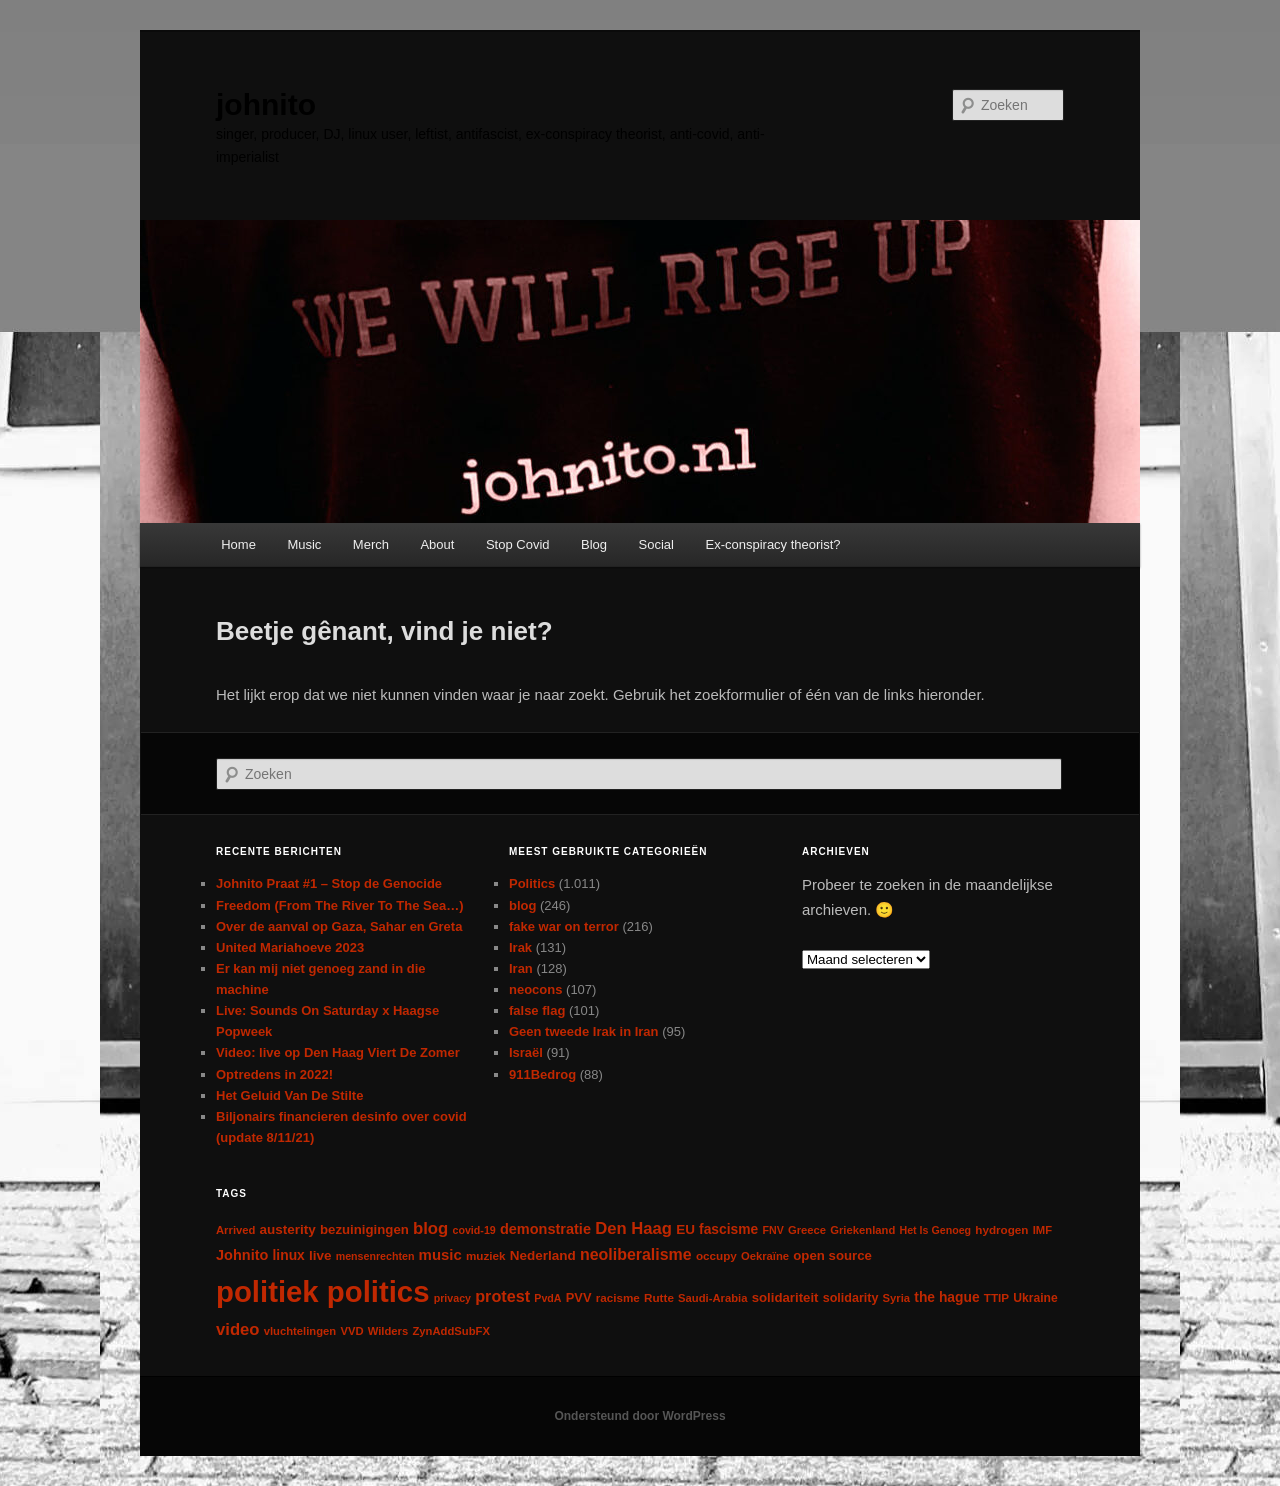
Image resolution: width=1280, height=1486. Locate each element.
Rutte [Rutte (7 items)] (659, 1297)
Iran (521, 968)
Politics (532, 883)
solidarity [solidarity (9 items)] (851, 1298)
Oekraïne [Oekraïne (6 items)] (765, 1256)
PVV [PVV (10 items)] (579, 1297)
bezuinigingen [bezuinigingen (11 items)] (364, 1229)
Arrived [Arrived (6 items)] (235, 1230)
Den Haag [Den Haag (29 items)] (633, 1228)
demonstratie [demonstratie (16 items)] (545, 1229)
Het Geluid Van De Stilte (289, 1095)
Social (656, 544)
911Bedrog (542, 1074)
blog (522, 905)
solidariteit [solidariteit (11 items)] (785, 1297)
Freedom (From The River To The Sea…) (340, 905)
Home (238, 544)
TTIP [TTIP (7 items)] (996, 1297)
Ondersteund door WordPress (639, 1416)
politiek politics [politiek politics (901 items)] (322, 1291)
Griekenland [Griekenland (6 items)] (862, 1230)
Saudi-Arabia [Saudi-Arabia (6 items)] (712, 1298)
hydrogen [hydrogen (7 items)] (1001, 1229)
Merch (371, 544)
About (437, 544)
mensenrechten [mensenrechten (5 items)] (375, 1256)
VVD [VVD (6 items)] (351, 1331)
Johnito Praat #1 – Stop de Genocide (329, 883)
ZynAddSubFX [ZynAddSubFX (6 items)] (451, 1331)
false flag (537, 1010)
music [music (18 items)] (440, 1254)
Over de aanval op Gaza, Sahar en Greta (339, 926)
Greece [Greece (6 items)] (807, 1230)
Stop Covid (518, 544)
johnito (266, 104)
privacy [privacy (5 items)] (452, 1298)
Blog (594, 544)
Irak (520, 947)
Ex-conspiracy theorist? (772, 544)
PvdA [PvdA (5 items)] (547, 1298)
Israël (526, 1052)
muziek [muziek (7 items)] (486, 1255)
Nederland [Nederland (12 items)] (543, 1255)
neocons (535, 989)
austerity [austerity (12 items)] (288, 1229)
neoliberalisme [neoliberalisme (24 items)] (636, 1254)
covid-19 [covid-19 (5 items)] (474, 1230)
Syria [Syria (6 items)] (897, 1298)
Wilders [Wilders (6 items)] (388, 1331)
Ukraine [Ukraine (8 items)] (1035, 1298)
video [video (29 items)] (238, 1329)
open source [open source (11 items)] (832, 1255)
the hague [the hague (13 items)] (946, 1297)
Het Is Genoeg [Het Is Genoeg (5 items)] (935, 1230)
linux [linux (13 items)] (289, 1255)
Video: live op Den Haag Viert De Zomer (338, 1052)
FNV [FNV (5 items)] (772, 1230)
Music (304, 544)
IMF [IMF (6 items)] (1042, 1230)
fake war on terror (564, 926)
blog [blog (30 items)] (430, 1228)
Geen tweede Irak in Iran (584, 1031)
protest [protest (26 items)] (502, 1296)
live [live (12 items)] (320, 1255)
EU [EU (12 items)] (685, 1229)
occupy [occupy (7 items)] (716, 1255)
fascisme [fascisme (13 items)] (728, 1229)
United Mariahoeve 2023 (290, 947)
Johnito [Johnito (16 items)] (242, 1255)
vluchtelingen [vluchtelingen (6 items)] (300, 1331)
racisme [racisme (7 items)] (618, 1297)
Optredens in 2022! (274, 1074)
